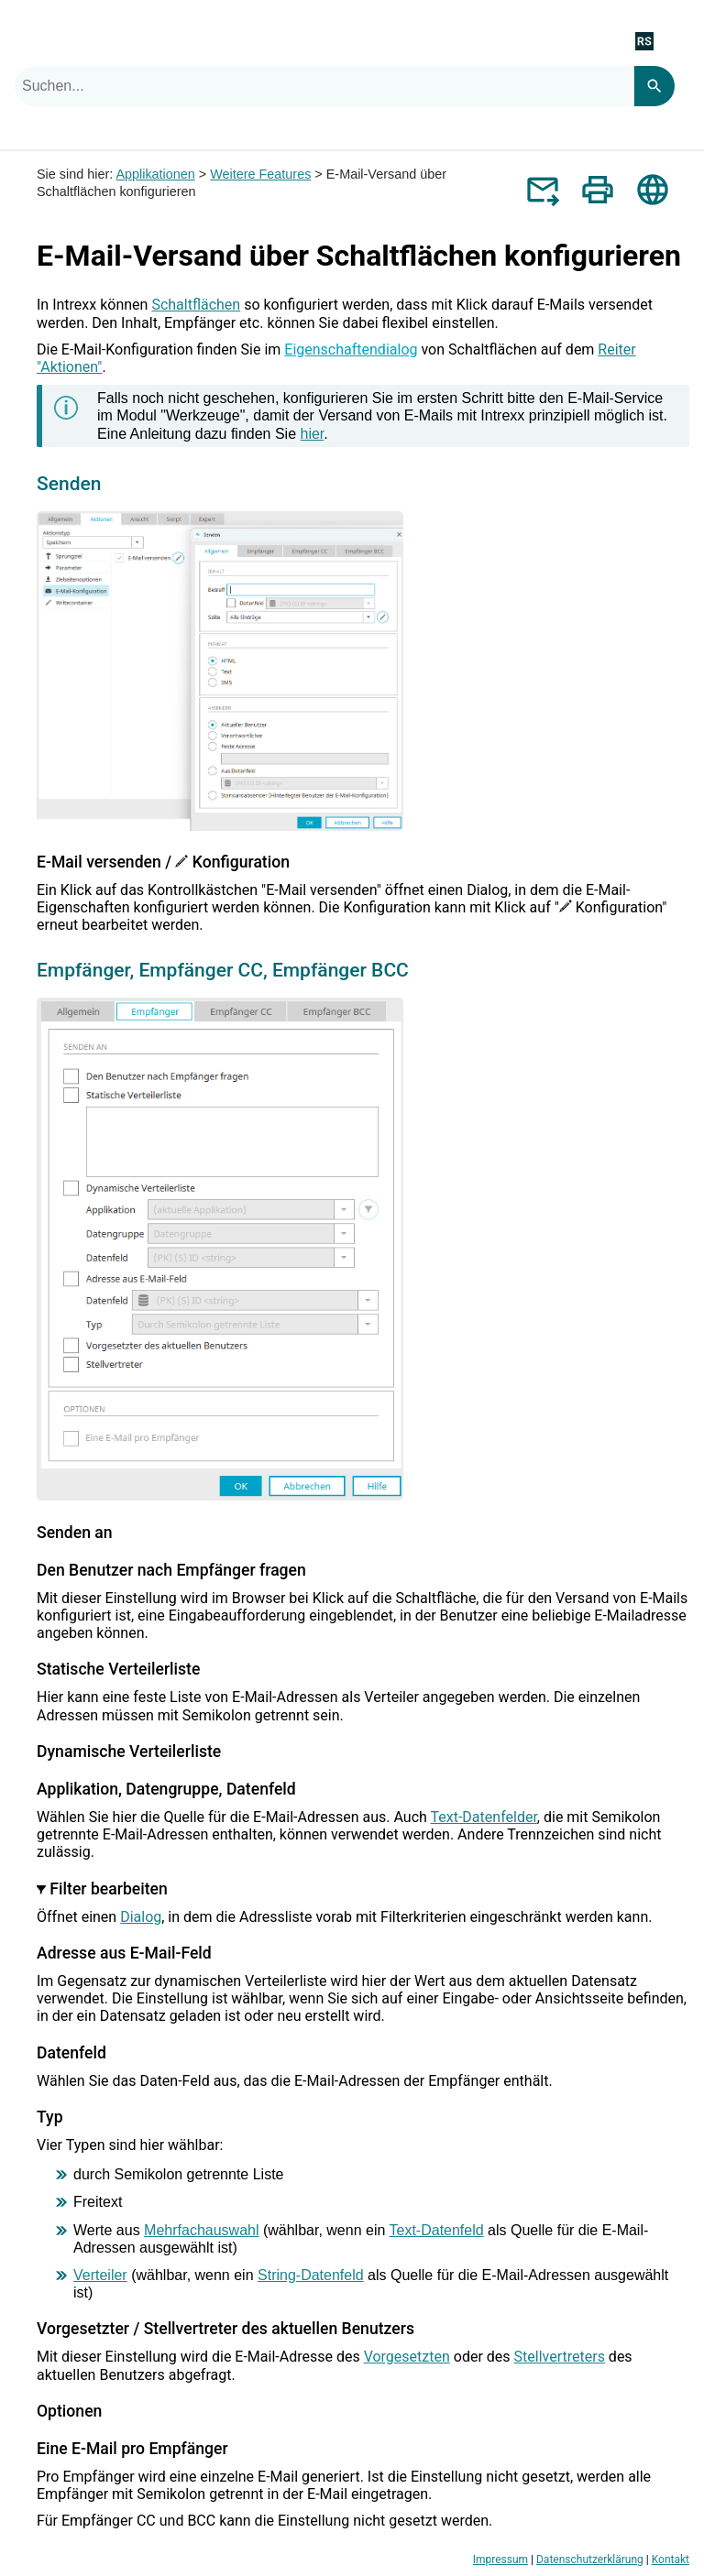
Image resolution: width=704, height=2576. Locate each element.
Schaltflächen (195, 304)
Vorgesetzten (407, 2356)
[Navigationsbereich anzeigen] (679, 40)
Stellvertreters (559, 2356)
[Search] (654, 86)
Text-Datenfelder (484, 1817)
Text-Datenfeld (437, 2230)
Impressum (500, 2559)
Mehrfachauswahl (201, 2230)
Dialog (140, 1917)
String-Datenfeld (311, 2275)
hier (312, 434)
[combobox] (324, 86)
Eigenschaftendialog (350, 349)
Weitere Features (260, 174)
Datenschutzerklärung (590, 2559)
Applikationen (155, 174)
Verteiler (100, 2275)
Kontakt (670, 2559)
